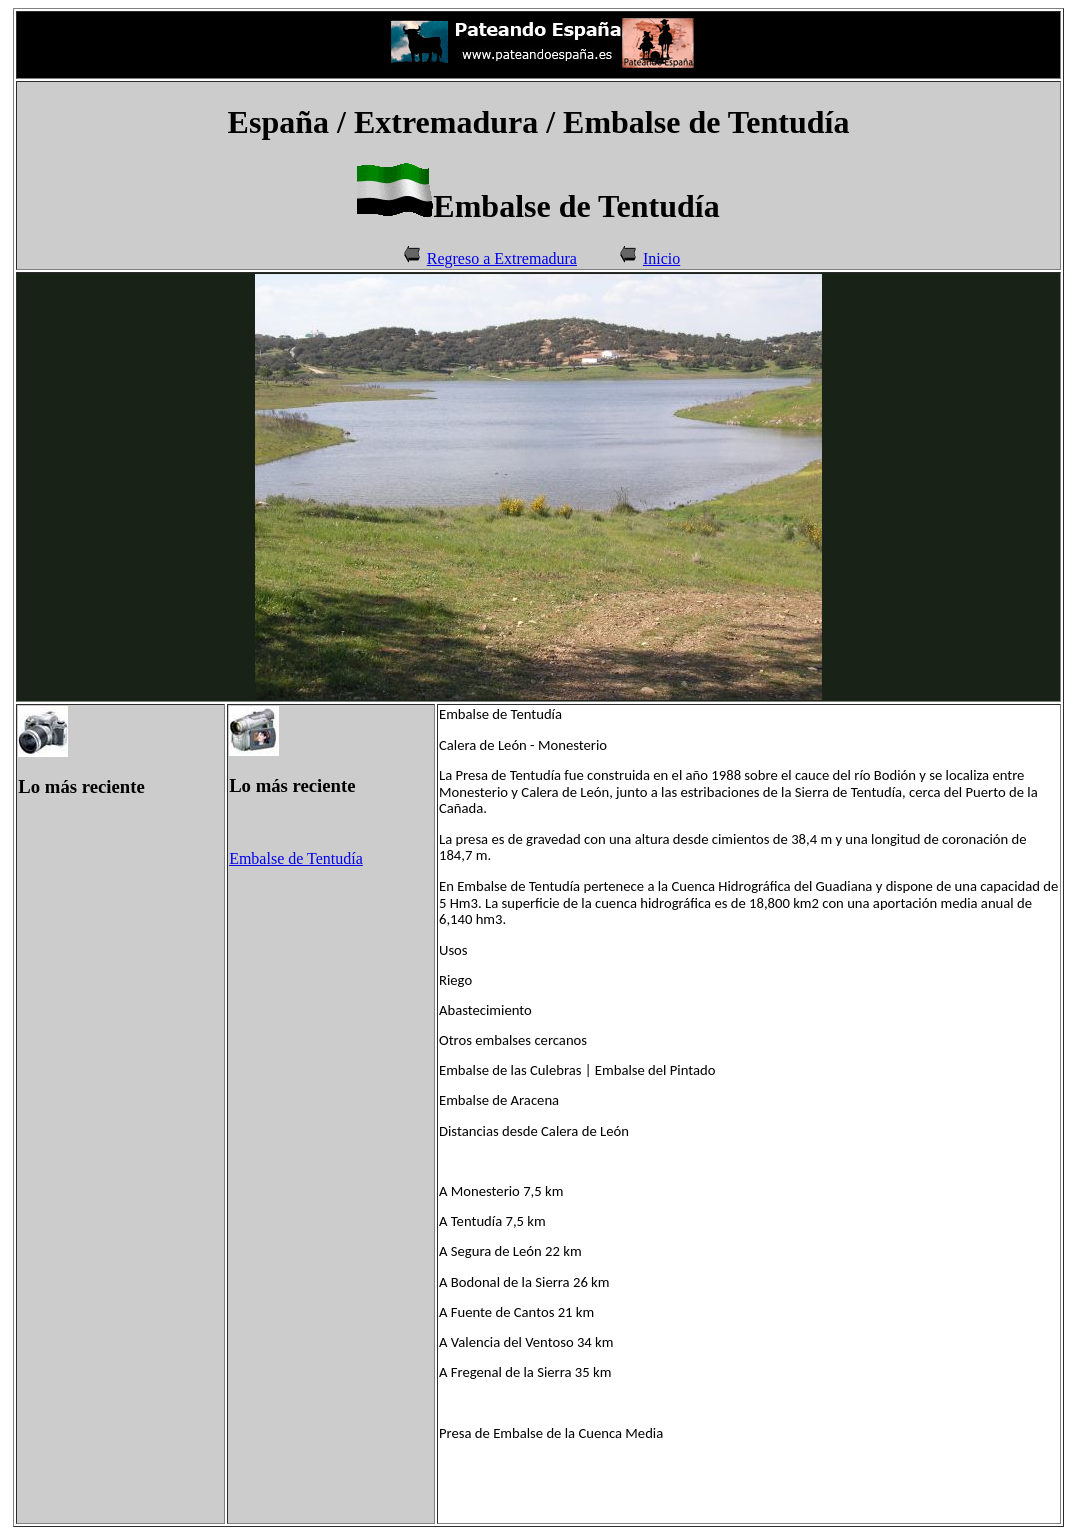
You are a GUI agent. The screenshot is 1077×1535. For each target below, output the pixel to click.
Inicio (661, 258)
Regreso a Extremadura (502, 258)
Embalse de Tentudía (296, 858)
